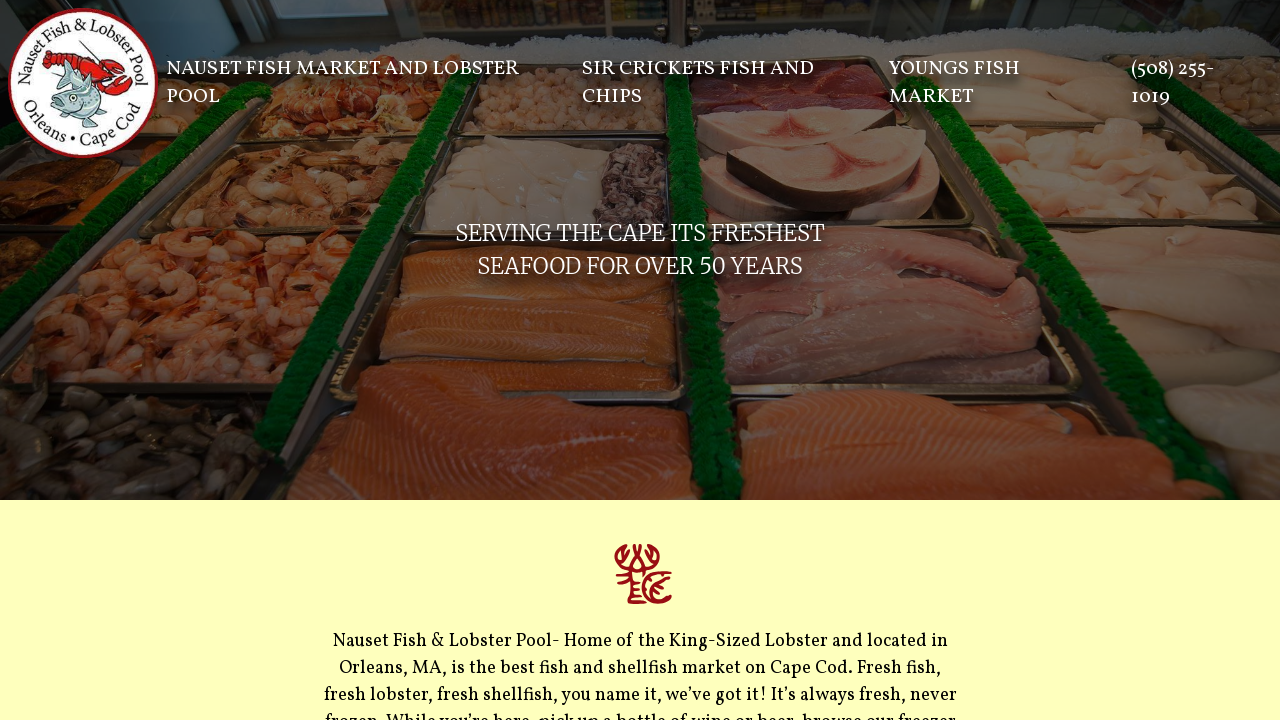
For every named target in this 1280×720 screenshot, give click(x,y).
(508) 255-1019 (1172, 83)
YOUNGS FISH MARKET (954, 83)
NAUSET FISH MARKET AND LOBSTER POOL (342, 83)
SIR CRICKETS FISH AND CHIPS (698, 83)
